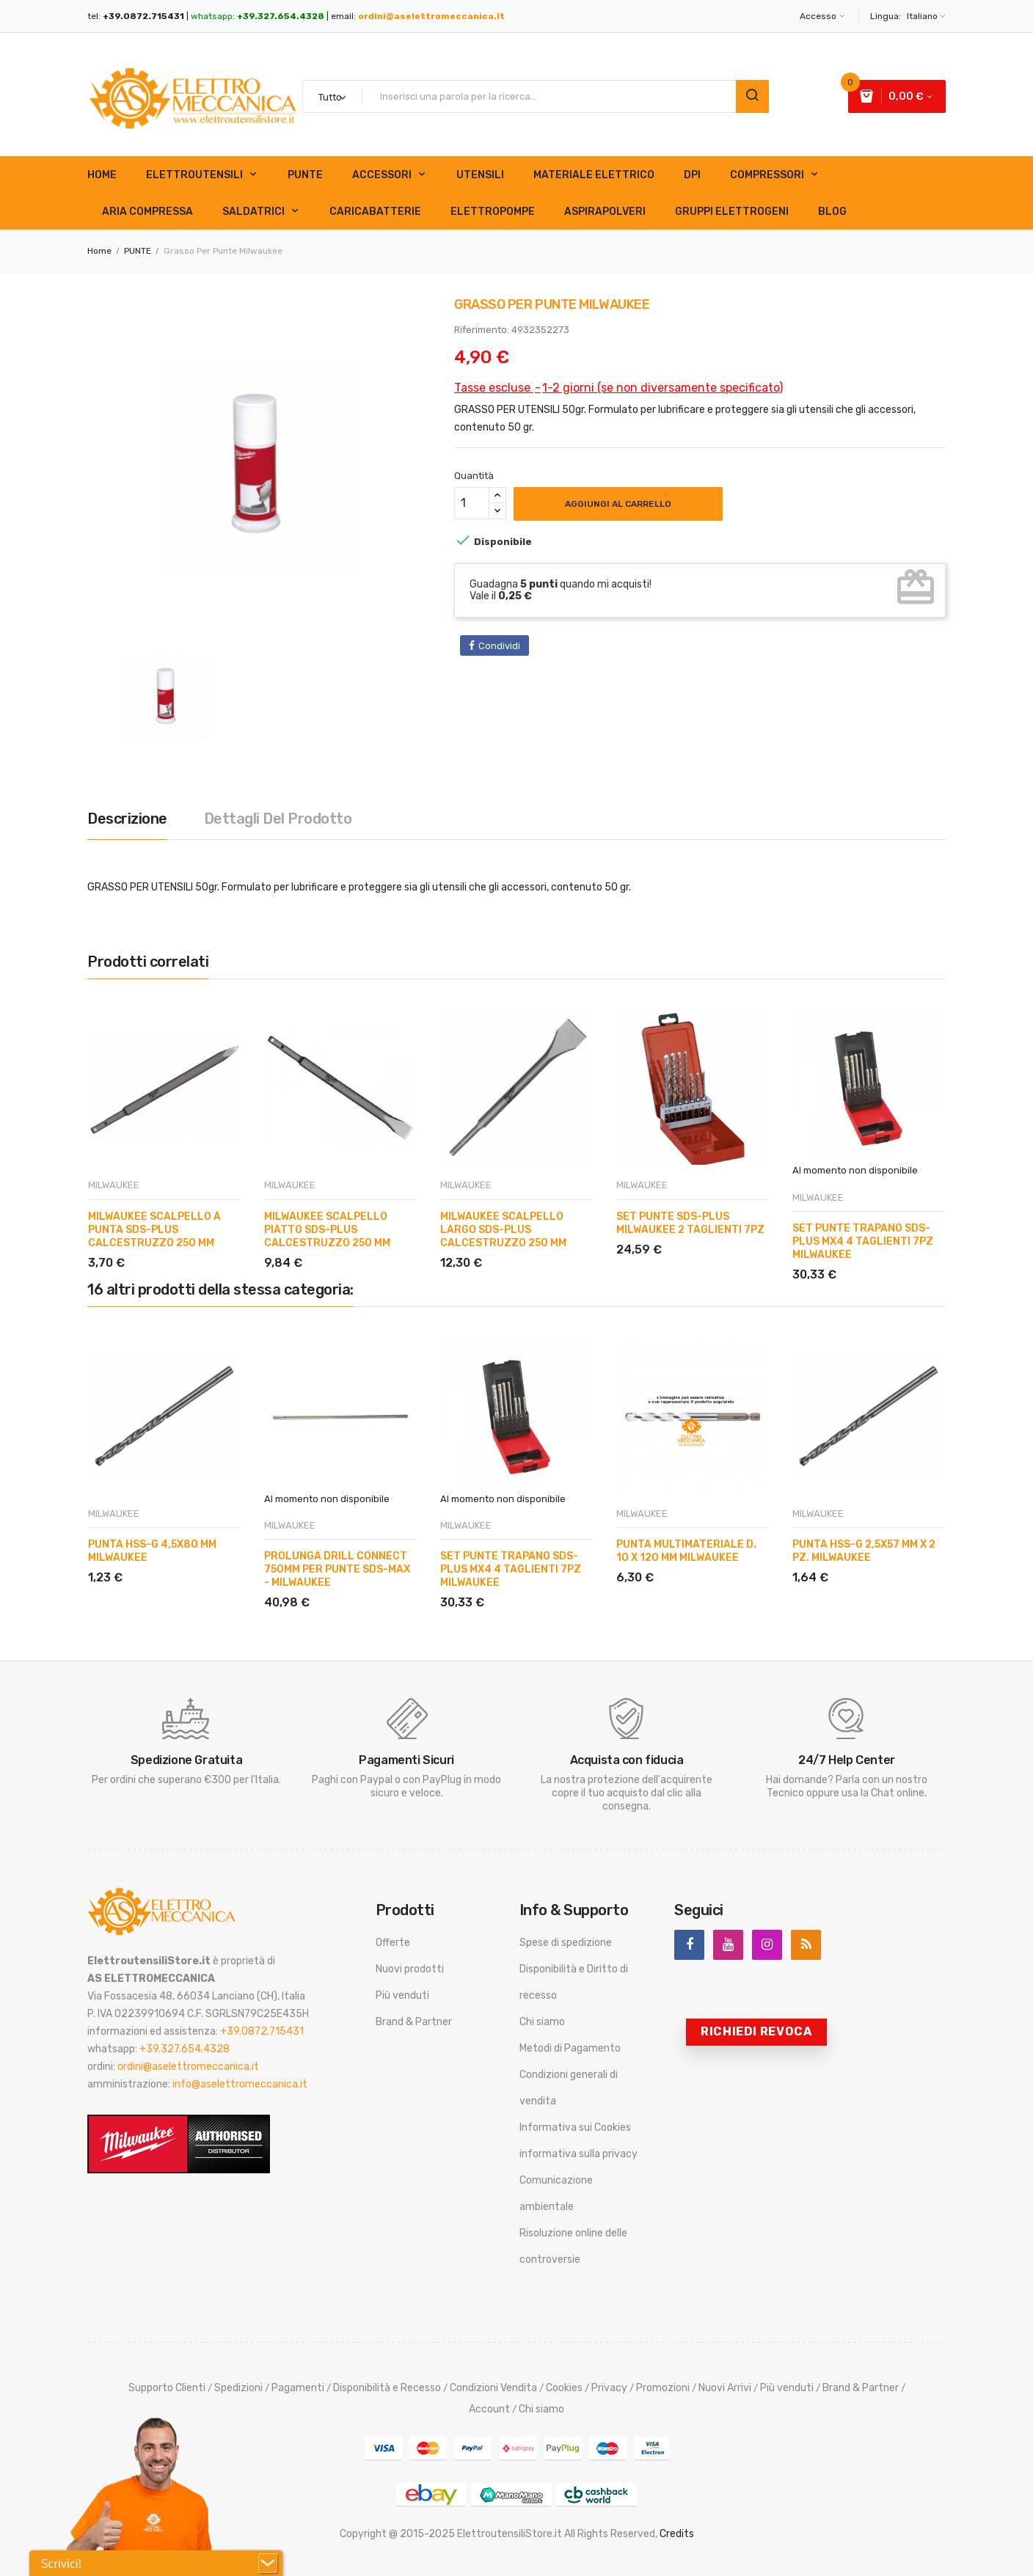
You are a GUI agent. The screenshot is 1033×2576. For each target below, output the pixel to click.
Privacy (609, 2388)
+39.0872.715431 (262, 2031)
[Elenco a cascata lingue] (924, 16)
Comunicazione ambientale (556, 2193)
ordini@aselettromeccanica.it (431, 16)
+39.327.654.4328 (184, 2049)
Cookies (564, 2388)
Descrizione (127, 818)
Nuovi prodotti (410, 1969)
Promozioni (663, 2388)
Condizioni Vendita (493, 2388)
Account (489, 2409)
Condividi (499, 645)
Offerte (393, 1942)
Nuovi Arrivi (724, 2388)
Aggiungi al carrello (618, 504)
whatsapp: (257, 16)
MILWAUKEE (113, 1184)
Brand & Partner (414, 2022)
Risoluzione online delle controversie (573, 2246)
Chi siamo (542, 2022)
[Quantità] (471, 503)
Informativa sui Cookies (575, 2127)
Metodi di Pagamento (570, 2048)
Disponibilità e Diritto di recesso (573, 1982)
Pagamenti (297, 2388)
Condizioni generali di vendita (568, 2087)
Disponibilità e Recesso (387, 2388)
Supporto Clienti (166, 2388)
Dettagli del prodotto (278, 818)
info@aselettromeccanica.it (239, 2084)
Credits (677, 2534)
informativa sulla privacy (578, 2154)
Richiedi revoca (756, 2031)
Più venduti (402, 1995)
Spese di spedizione (565, 1942)
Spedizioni (238, 2388)
